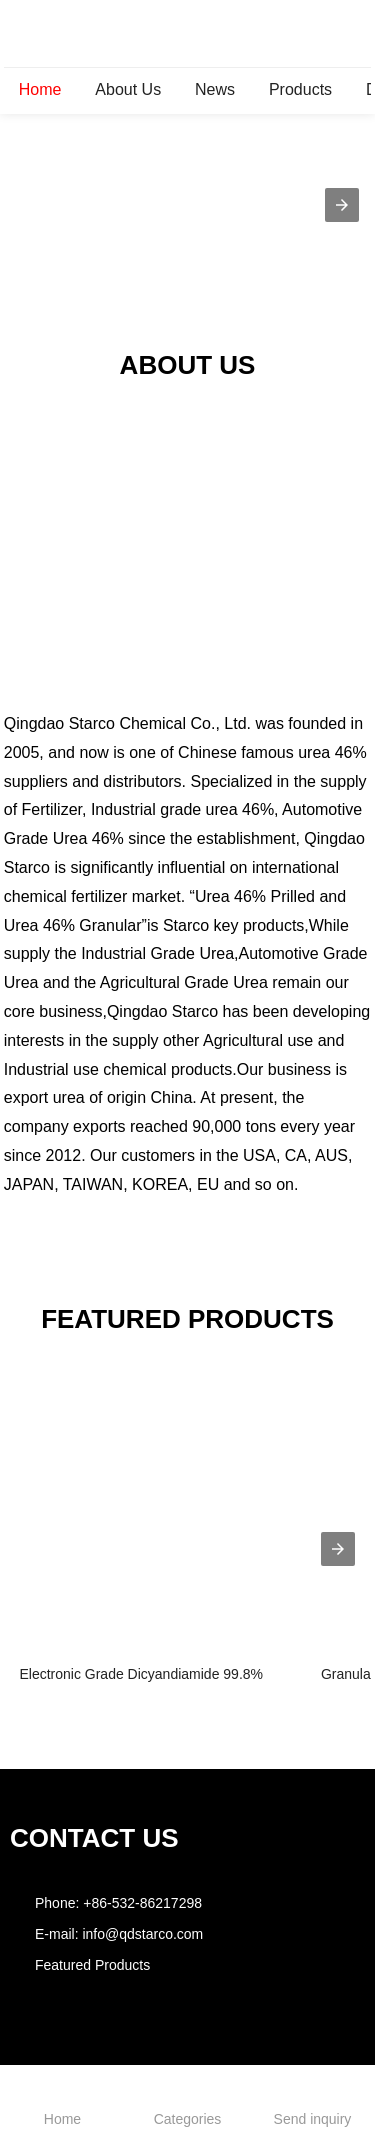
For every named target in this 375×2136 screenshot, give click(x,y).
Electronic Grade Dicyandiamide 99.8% (141, 1674)
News (215, 89)
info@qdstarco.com (142, 1934)
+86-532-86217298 (142, 1903)
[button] (342, 205)
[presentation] (338, 1549)
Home (40, 89)
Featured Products (92, 1965)
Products (300, 89)
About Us (128, 89)
